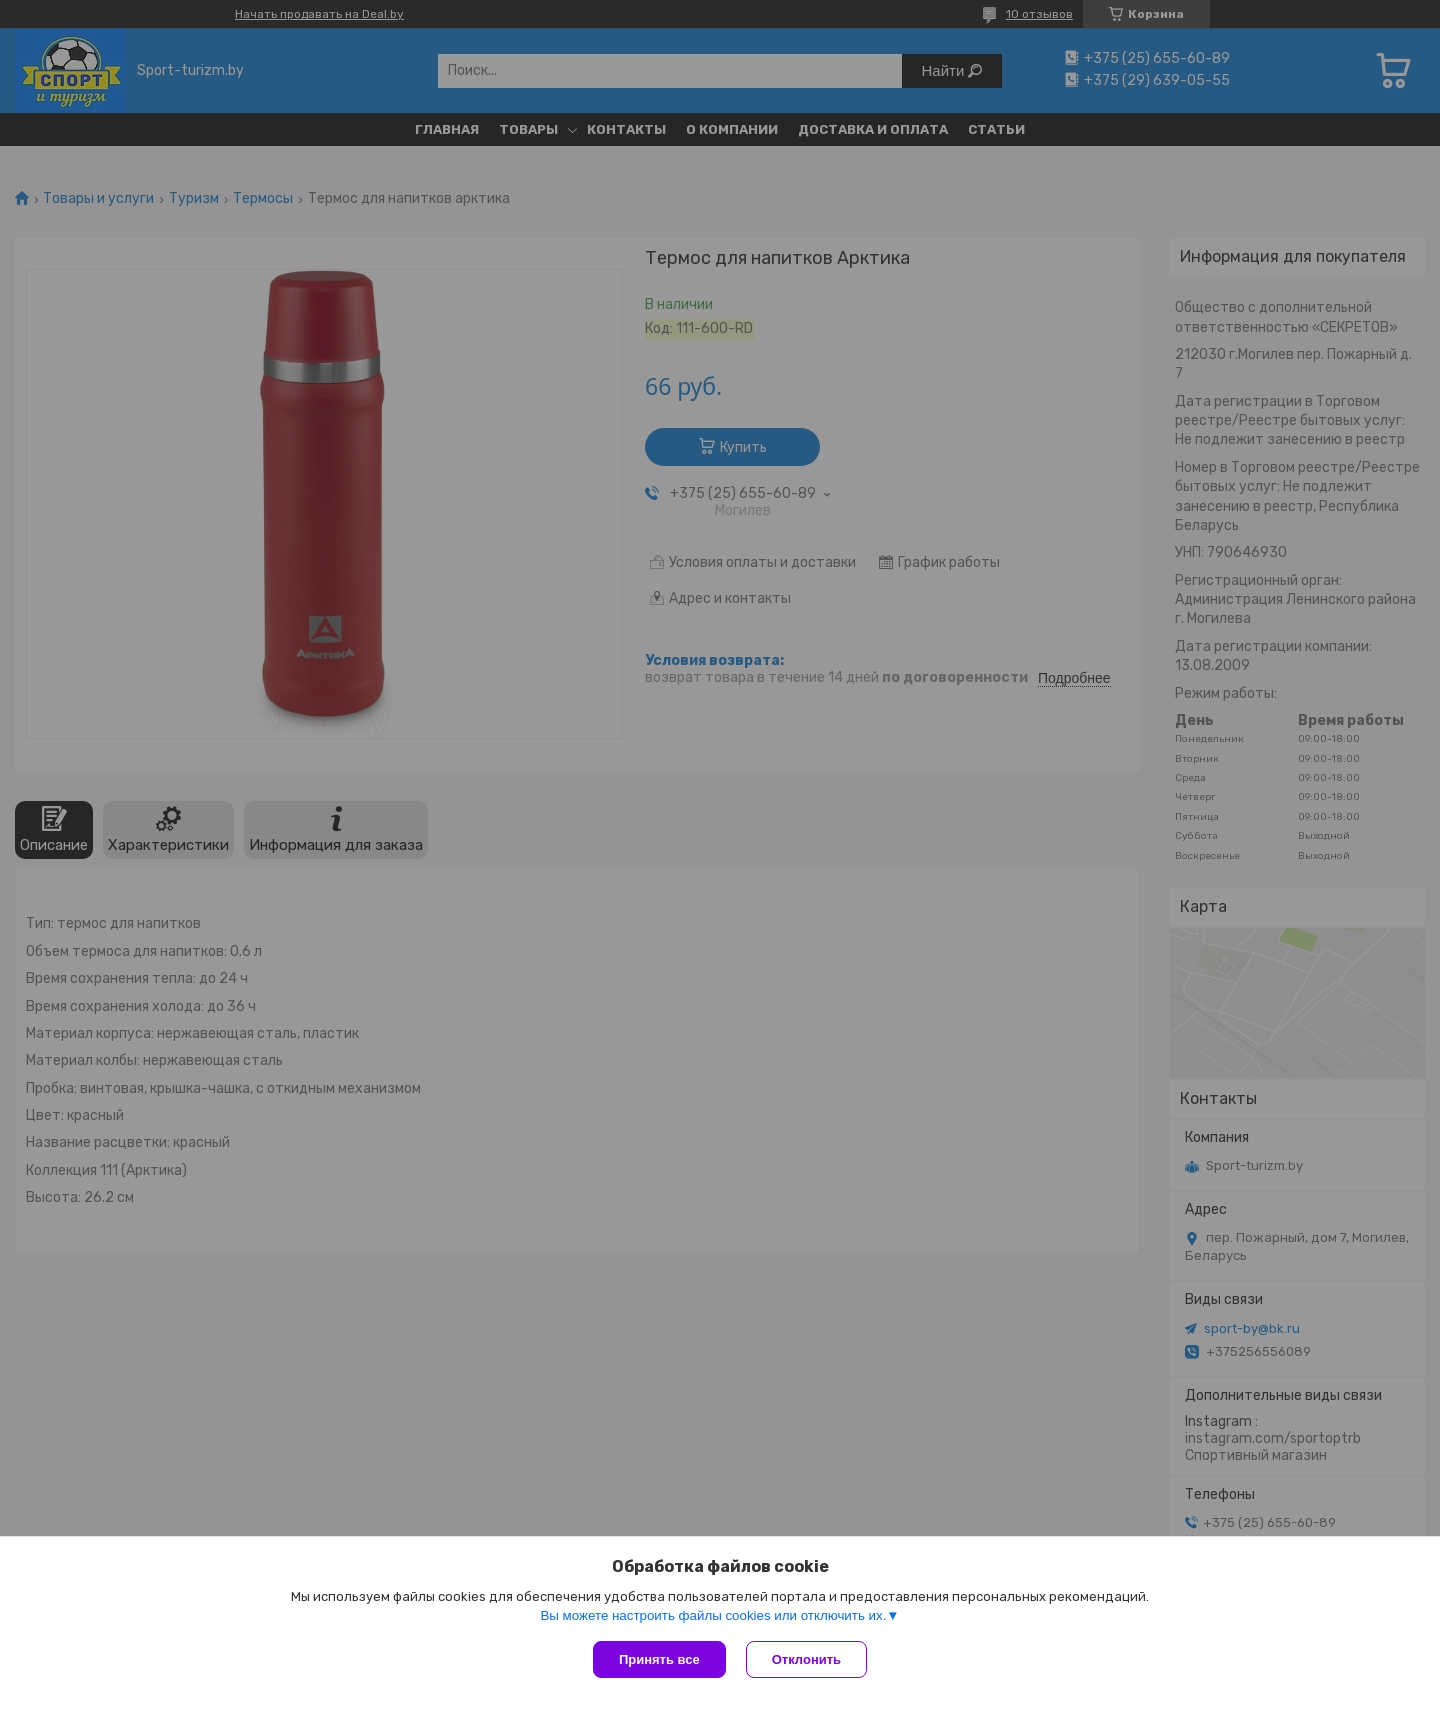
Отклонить (806, 1659)
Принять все (659, 1659)
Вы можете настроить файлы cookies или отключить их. (713, 1615)
